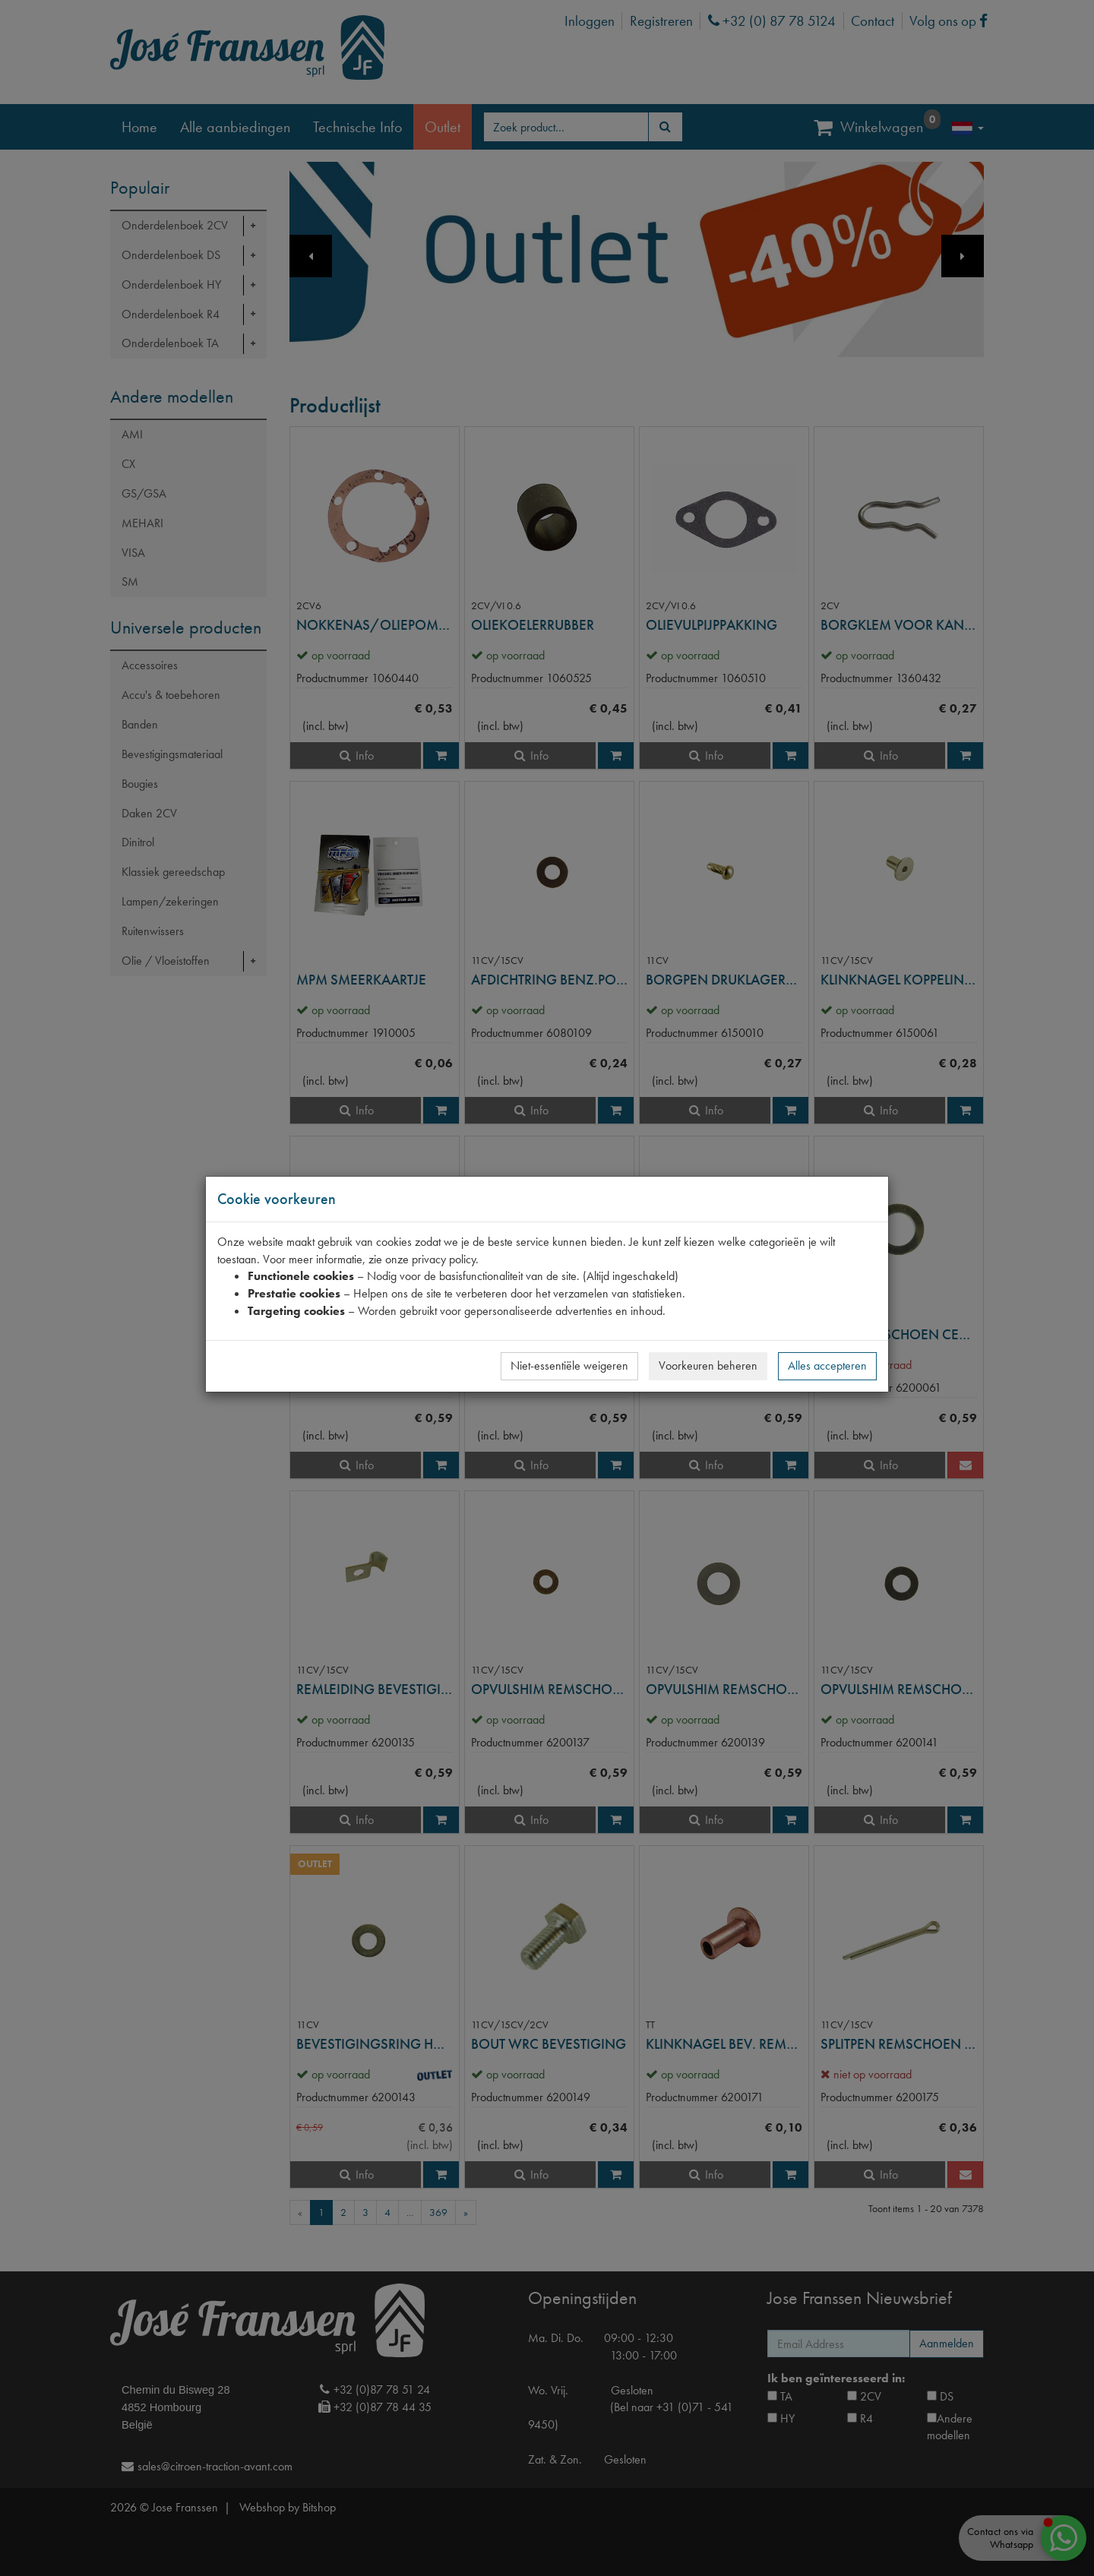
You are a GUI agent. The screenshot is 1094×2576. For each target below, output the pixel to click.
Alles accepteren (827, 1365)
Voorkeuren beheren (708, 1365)
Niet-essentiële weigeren (569, 1365)
